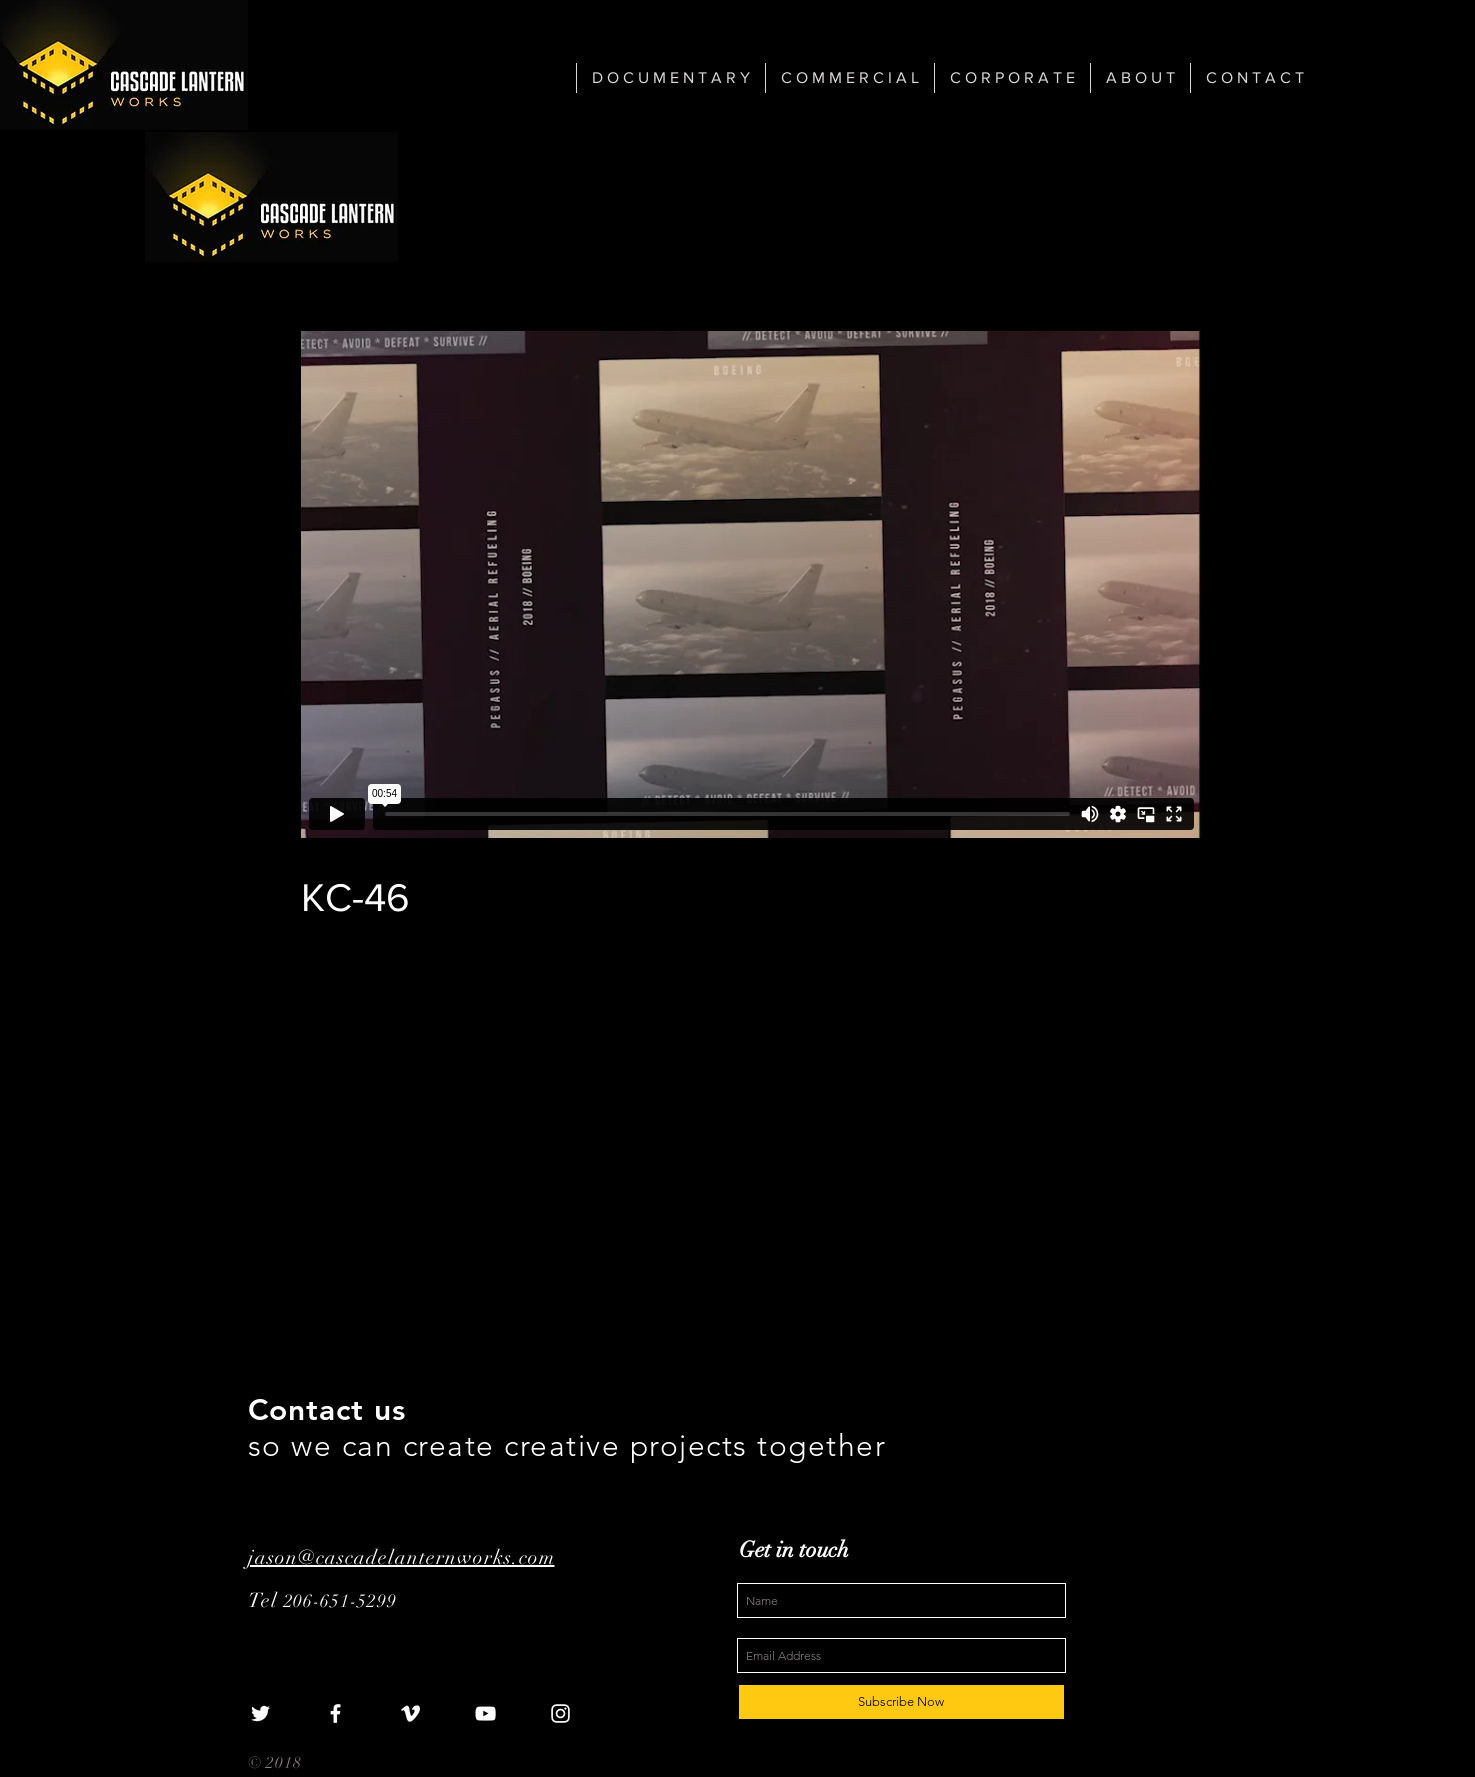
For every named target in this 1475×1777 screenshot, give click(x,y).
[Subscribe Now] (901, 1702)
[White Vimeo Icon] (410, 1713)
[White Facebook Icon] (335, 1713)
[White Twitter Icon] (260, 1713)
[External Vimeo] (751, 584)
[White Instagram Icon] (560, 1713)
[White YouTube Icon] (485, 1713)
